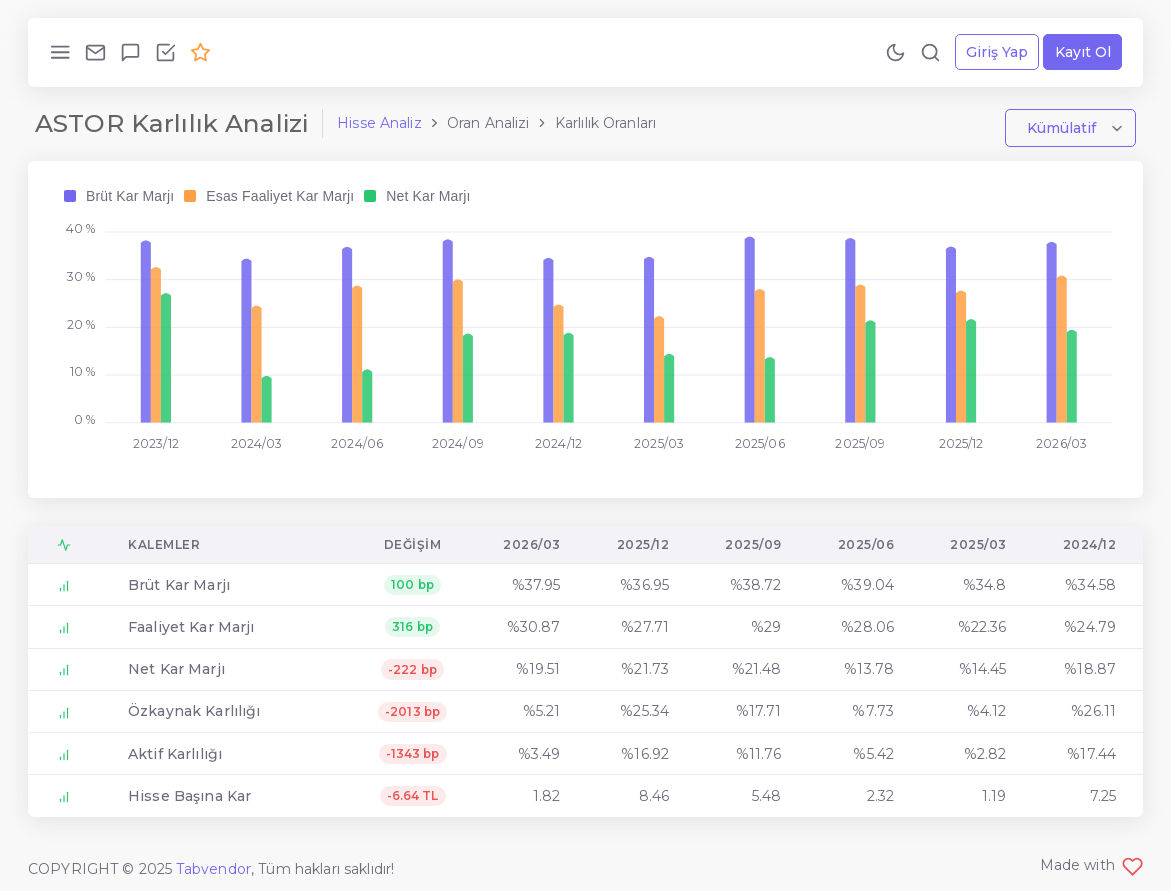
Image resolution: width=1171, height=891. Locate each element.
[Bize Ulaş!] (95, 52)
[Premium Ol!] (200, 52)
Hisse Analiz (379, 123)
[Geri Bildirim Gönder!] (130, 52)
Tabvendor (213, 869)
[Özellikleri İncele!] (165, 52)
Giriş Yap (997, 52)
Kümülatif (1063, 128)
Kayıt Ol (1083, 52)
